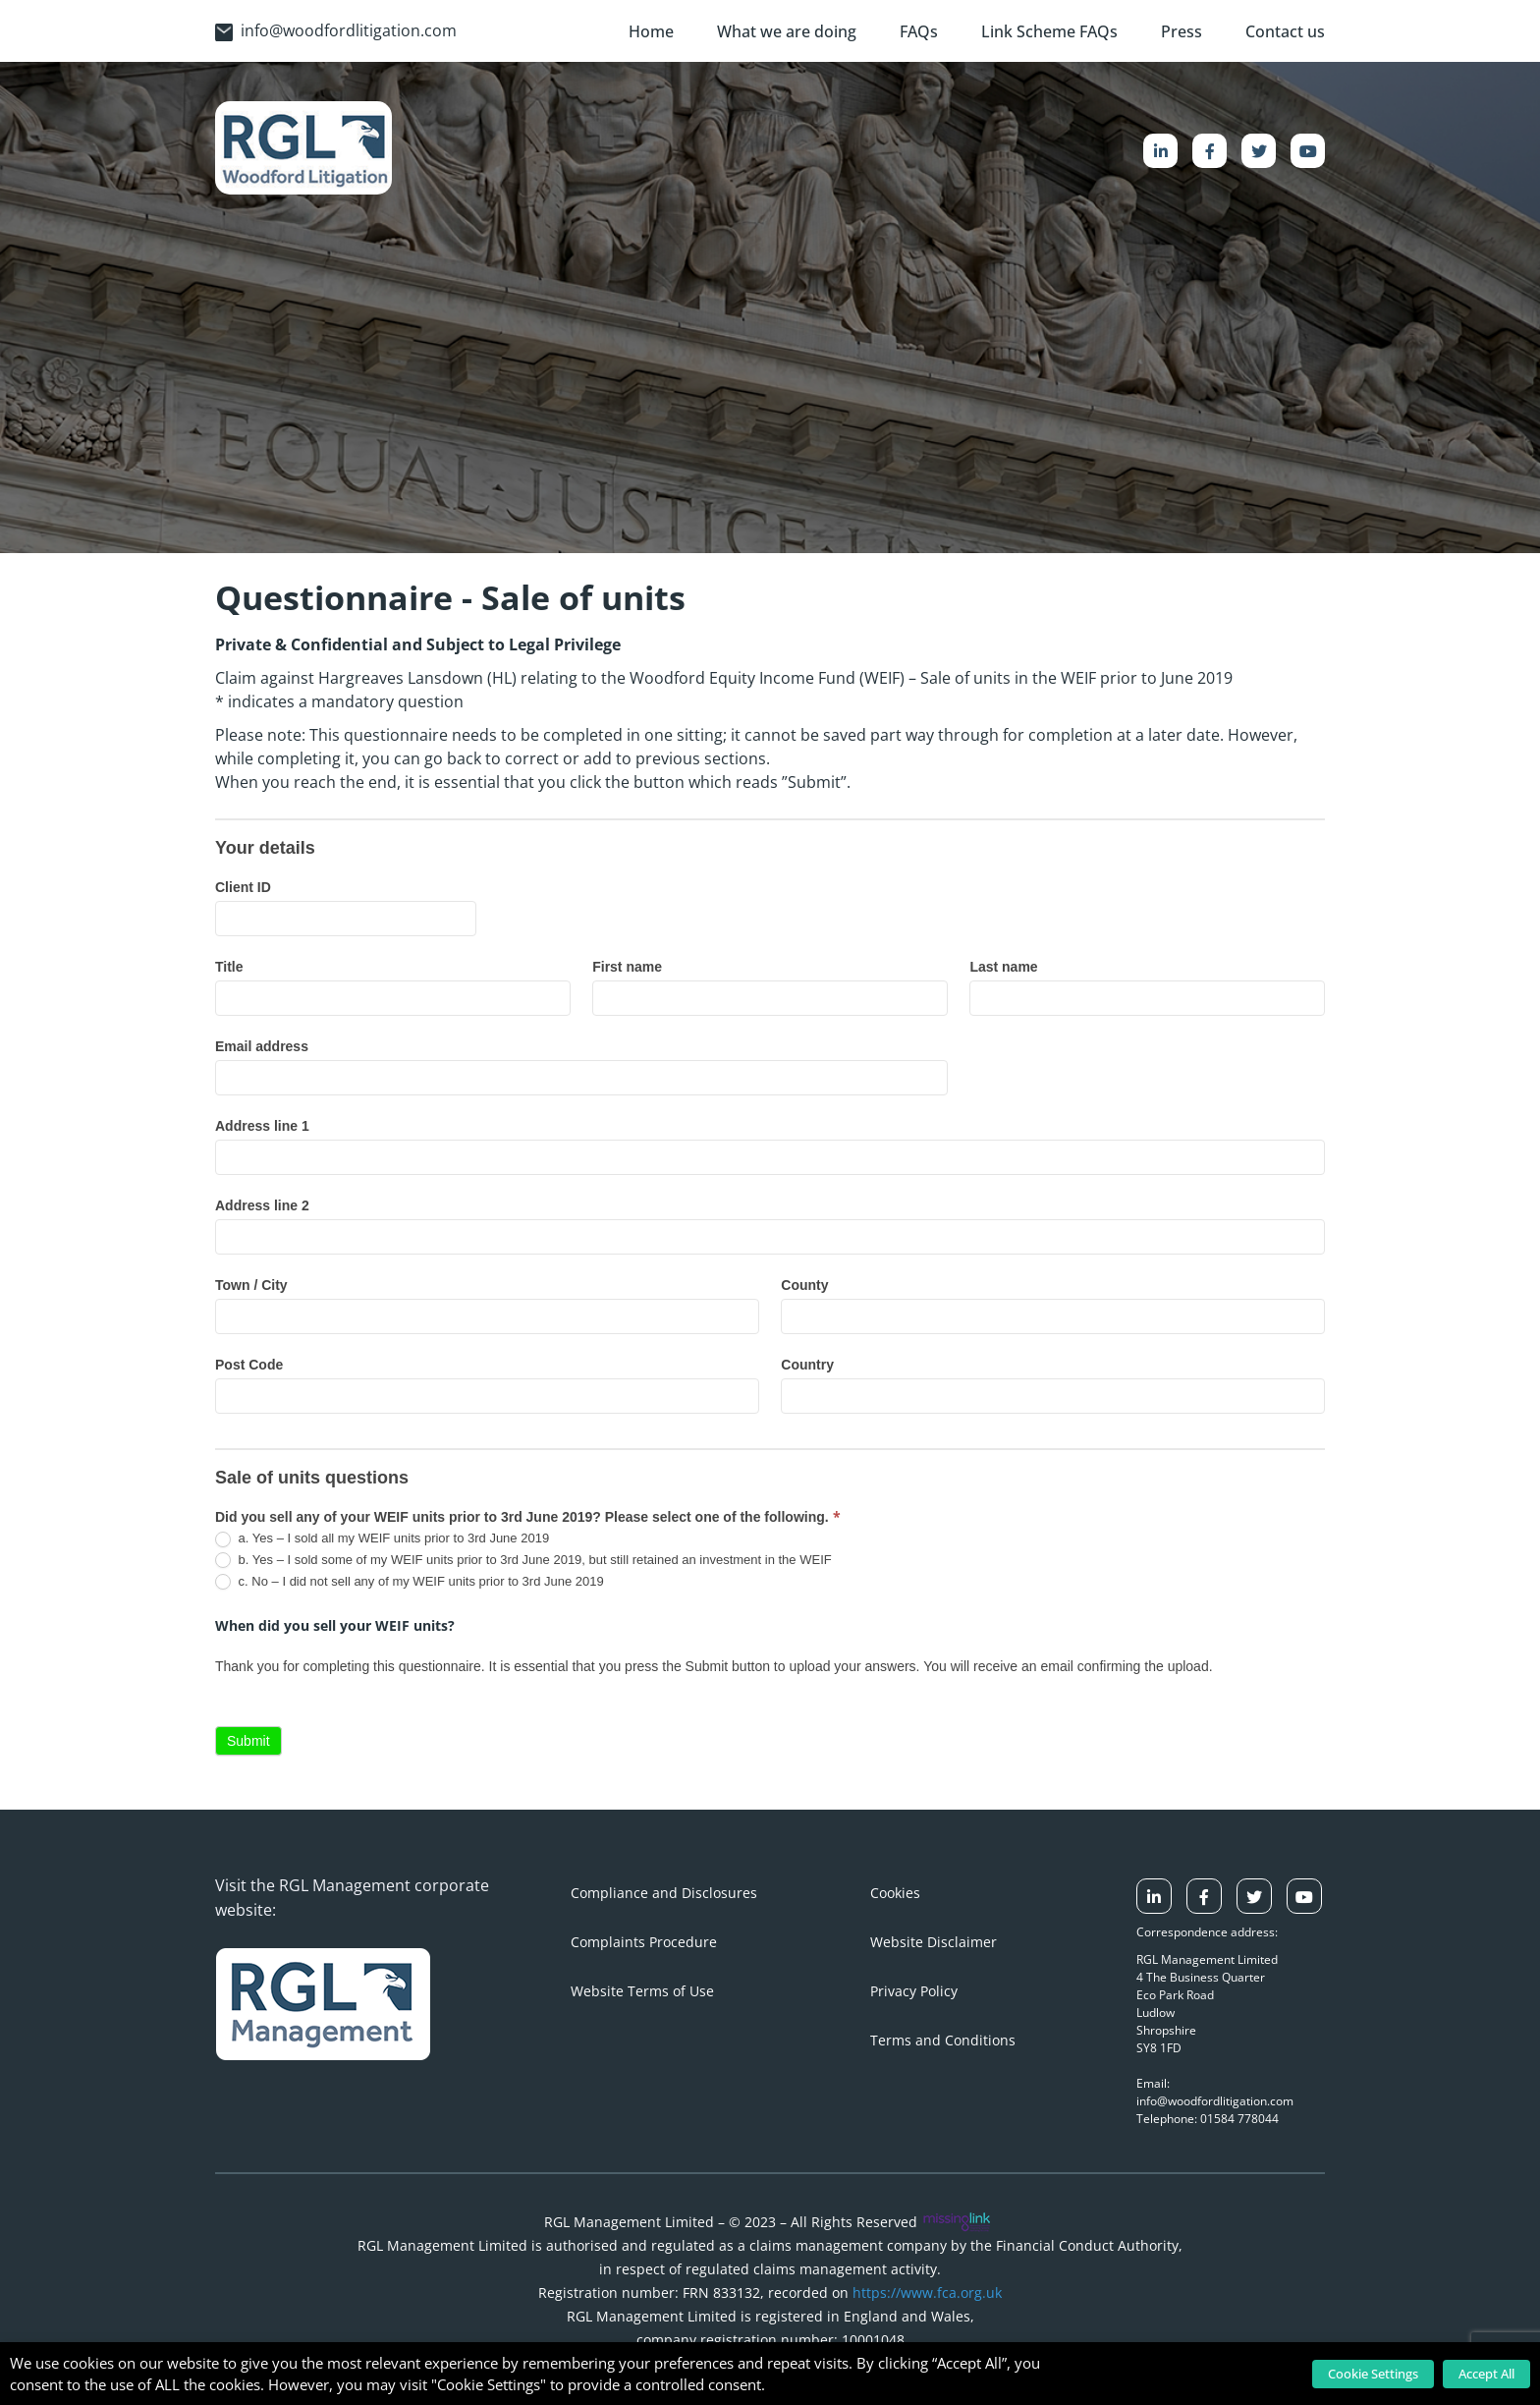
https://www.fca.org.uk (927, 2292)
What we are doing (786, 31)
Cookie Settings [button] (1373, 2373)
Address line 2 (262, 1205)
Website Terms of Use (642, 1991)
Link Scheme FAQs (1049, 31)
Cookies (895, 1892)
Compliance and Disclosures (664, 1892)
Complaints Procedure (644, 1941)
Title (229, 967)
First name (627, 967)
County (804, 1285)
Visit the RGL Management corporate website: (352, 1897)
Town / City (251, 1285)
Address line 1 (262, 1126)
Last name (1003, 967)
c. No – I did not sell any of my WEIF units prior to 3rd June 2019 (409, 1582)
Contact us (1285, 31)
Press (1181, 31)
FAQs (919, 31)
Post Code (249, 1364)
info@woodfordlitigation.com (336, 30)
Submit (248, 1741)
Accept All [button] (1486, 2373)
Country (807, 1364)
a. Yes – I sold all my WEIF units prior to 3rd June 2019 (382, 1539)
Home (651, 31)
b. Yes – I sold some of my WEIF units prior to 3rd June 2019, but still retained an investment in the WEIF (523, 1560)
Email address (261, 1046)
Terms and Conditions (943, 2040)
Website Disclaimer (933, 1941)
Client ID (243, 887)
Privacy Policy (914, 1991)
